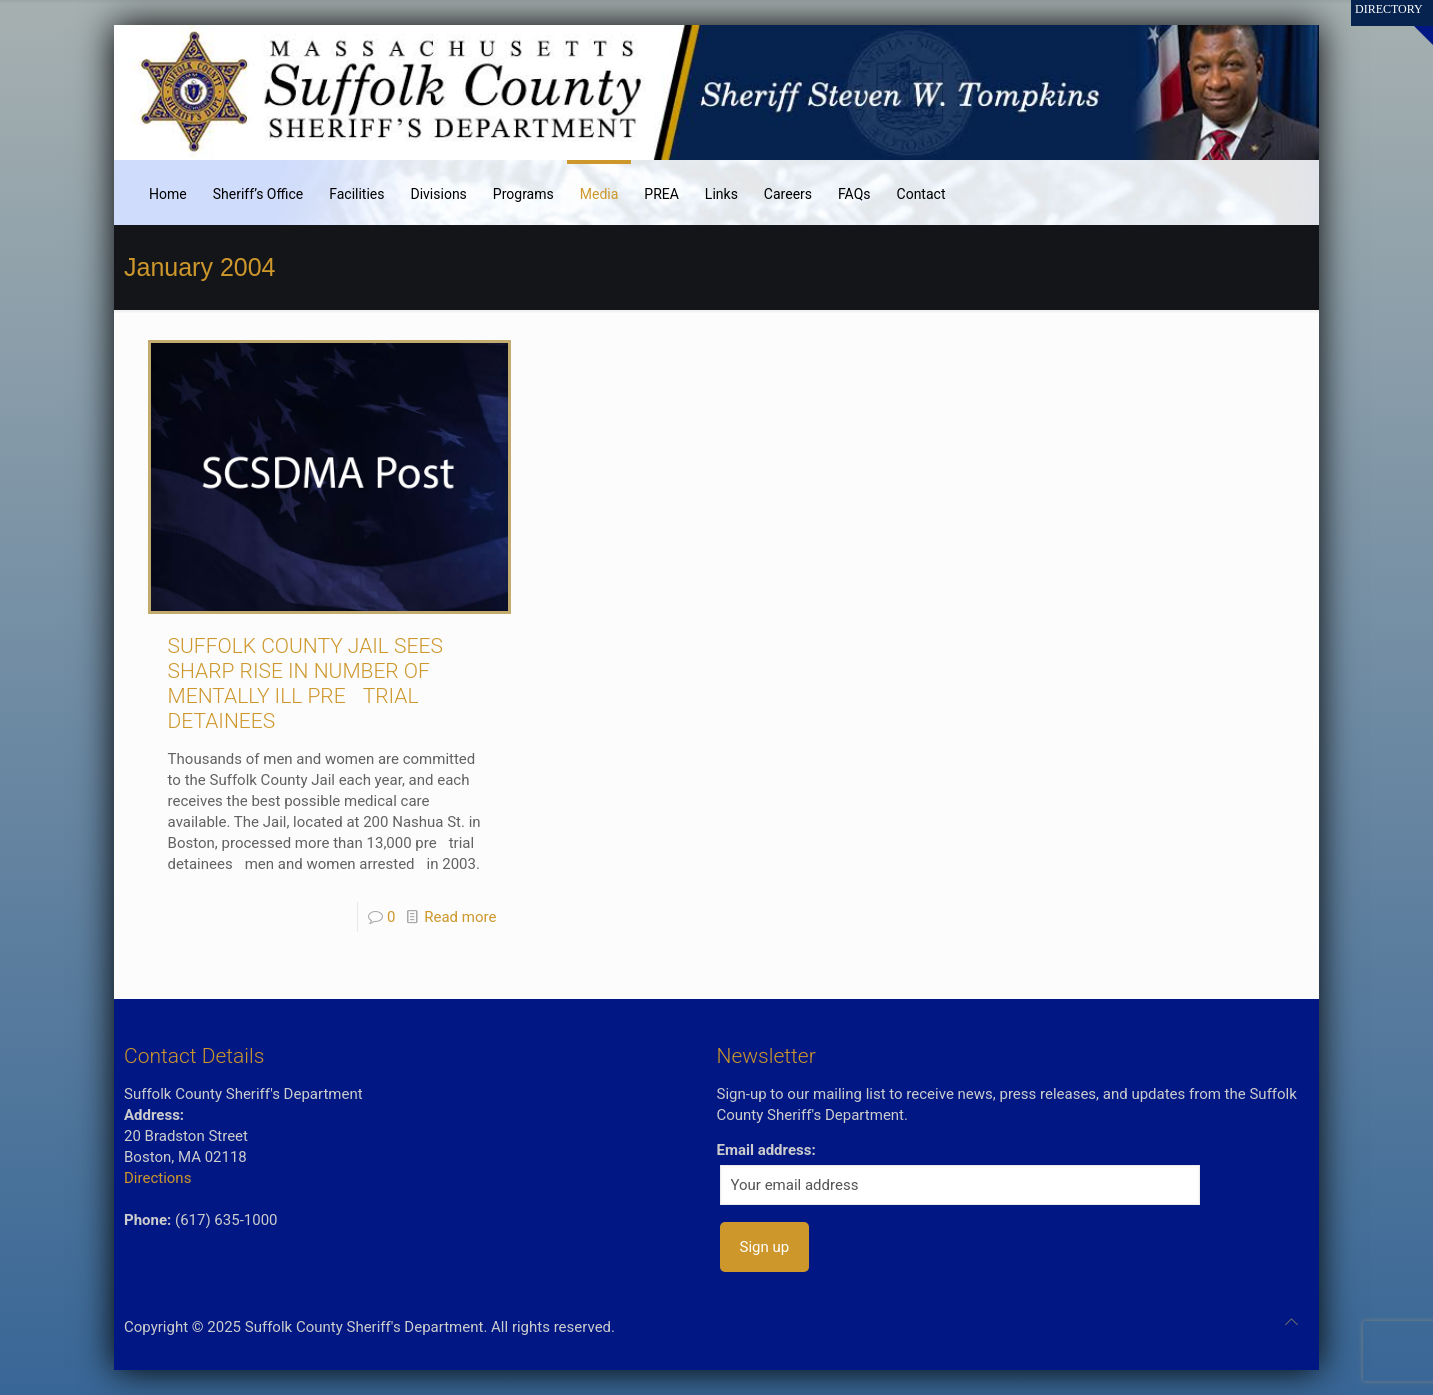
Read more (460, 917)
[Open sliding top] (1410, 22)
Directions (157, 1178)
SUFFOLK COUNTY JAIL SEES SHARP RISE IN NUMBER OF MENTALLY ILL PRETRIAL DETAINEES (305, 683)
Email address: (766, 1150)
